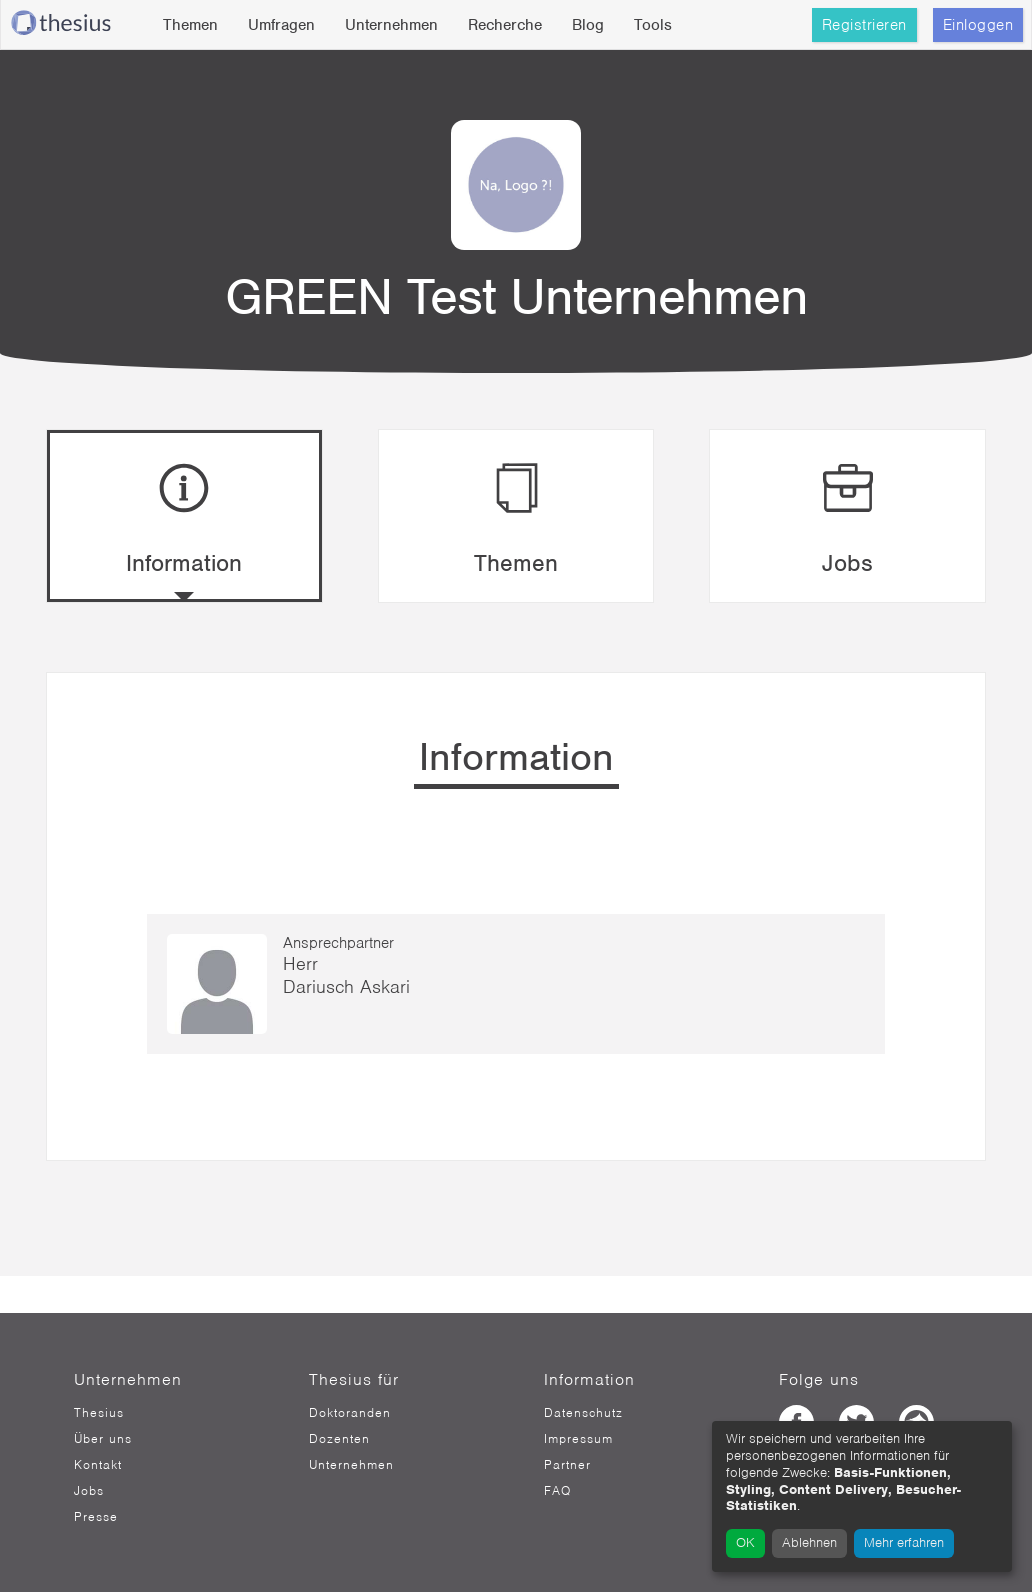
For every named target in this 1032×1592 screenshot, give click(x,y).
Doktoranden (350, 1413)
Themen (190, 25)
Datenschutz (583, 1413)
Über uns (103, 1439)
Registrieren (864, 25)
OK (745, 1542)
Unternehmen (391, 25)
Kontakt (98, 1465)
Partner (567, 1465)
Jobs (89, 1491)
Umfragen (281, 25)
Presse (96, 1517)
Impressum (578, 1439)
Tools (653, 25)
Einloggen (978, 25)
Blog (588, 25)
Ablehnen (809, 1542)
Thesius (99, 1413)
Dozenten (339, 1439)
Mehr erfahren (904, 1542)
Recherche (505, 25)
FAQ (557, 1491)
